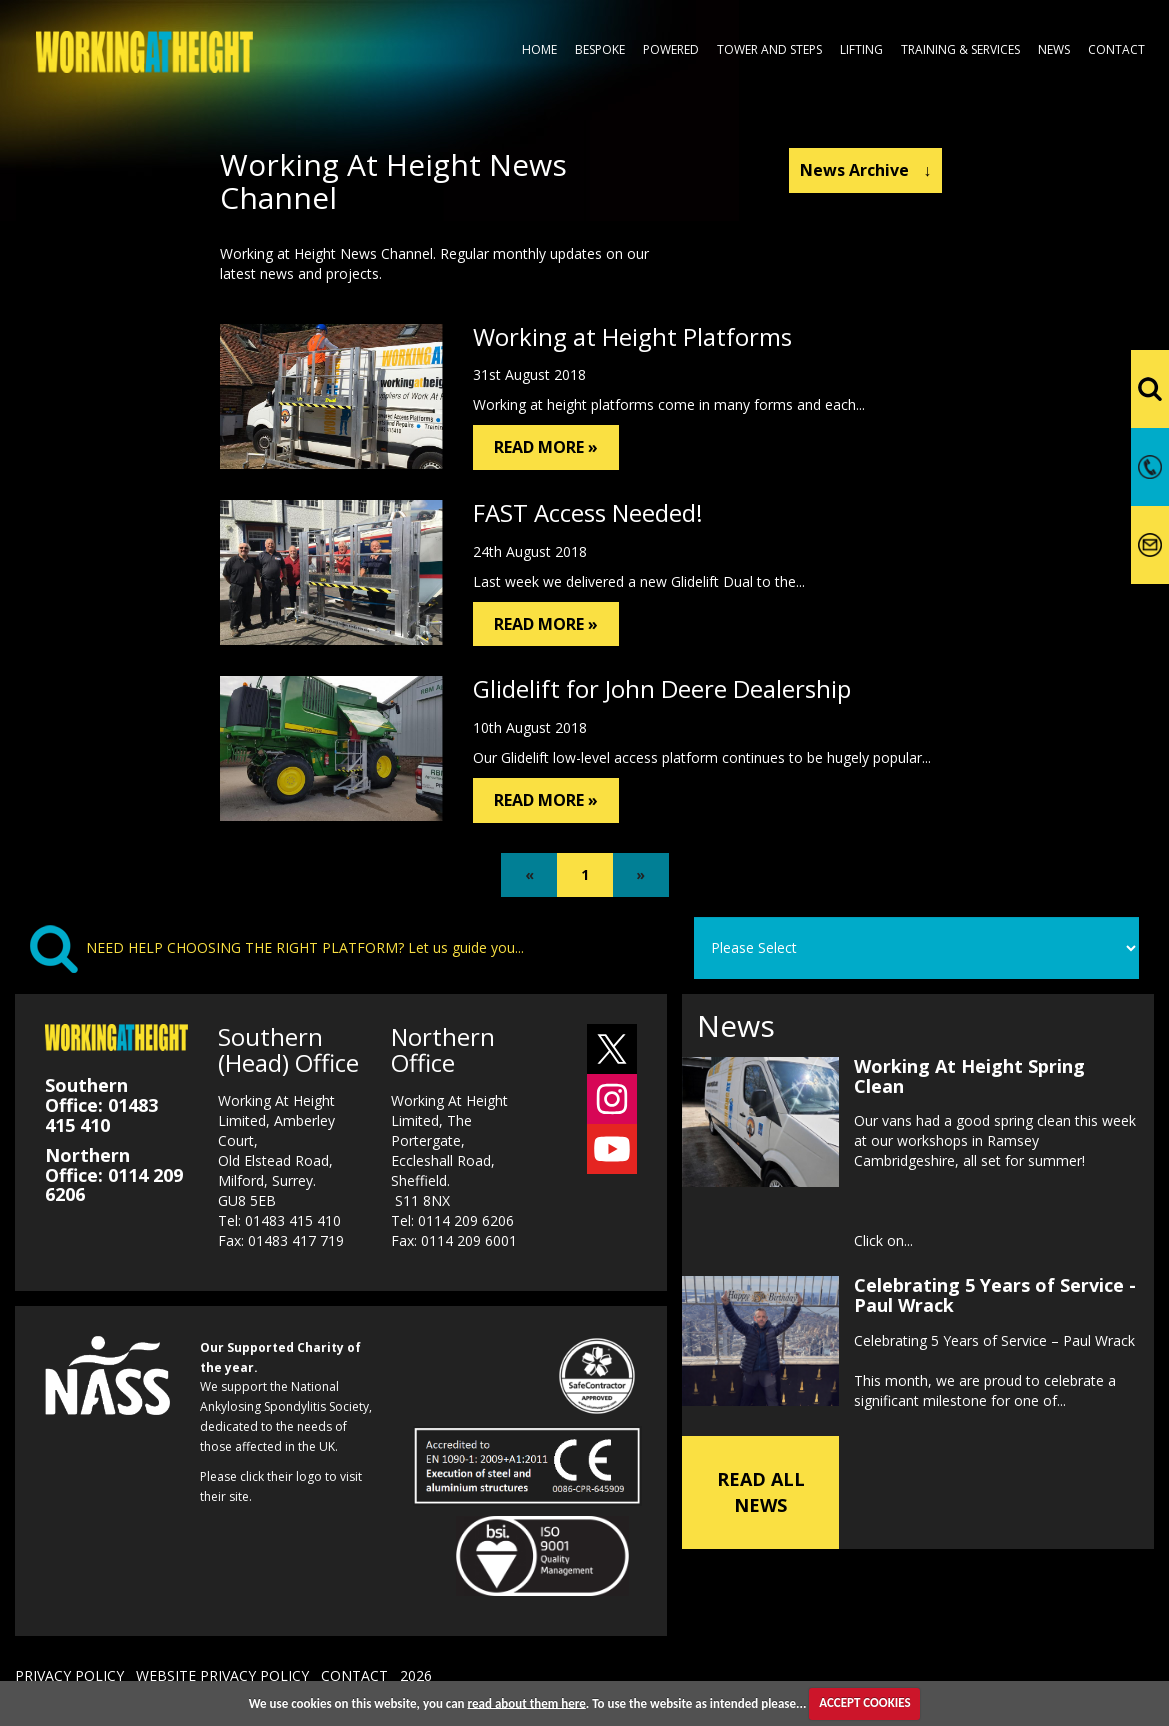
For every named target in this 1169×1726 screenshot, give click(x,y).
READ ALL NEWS (761, 1492)
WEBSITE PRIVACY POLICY (222, 1675)
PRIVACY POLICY (69, 1675)
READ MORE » (546, 447)
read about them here (527, 1702)
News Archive (865, 170)
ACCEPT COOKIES (864, 1702)
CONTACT (354, 1675)
